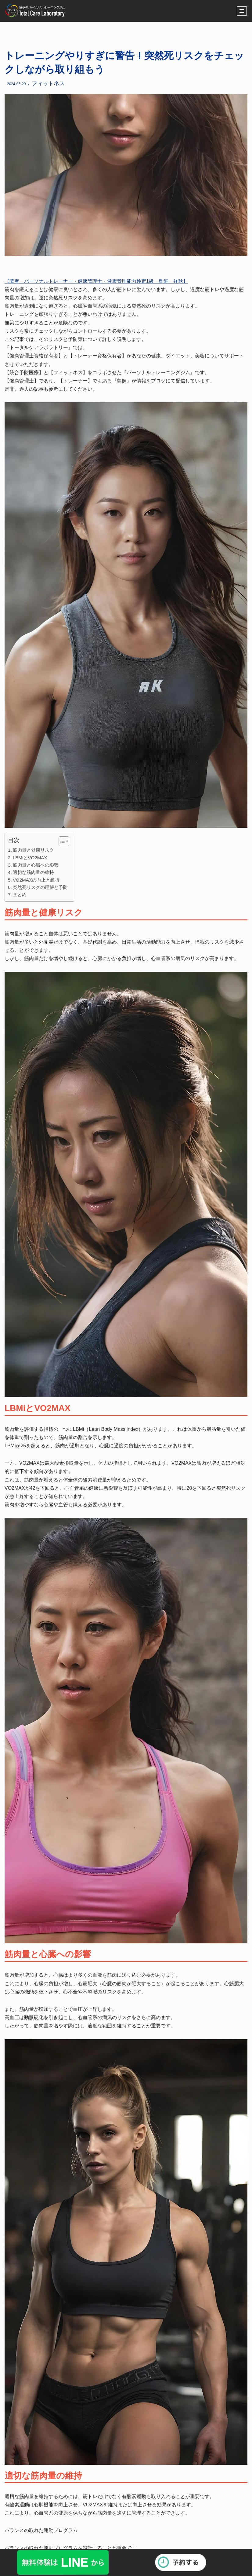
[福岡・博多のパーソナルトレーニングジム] (37, 10)
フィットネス (48, 83)
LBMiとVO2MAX (30, 857)
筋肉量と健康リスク (33, 850)
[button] (61, 841)
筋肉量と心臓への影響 (36, 865)
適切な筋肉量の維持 (33, 872)
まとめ (20, 894)
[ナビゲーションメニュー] (242, 11)
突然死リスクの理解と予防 (40, 887)
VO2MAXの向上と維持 (36, 879)
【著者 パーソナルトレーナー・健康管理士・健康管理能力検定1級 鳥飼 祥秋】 (96, 281)
